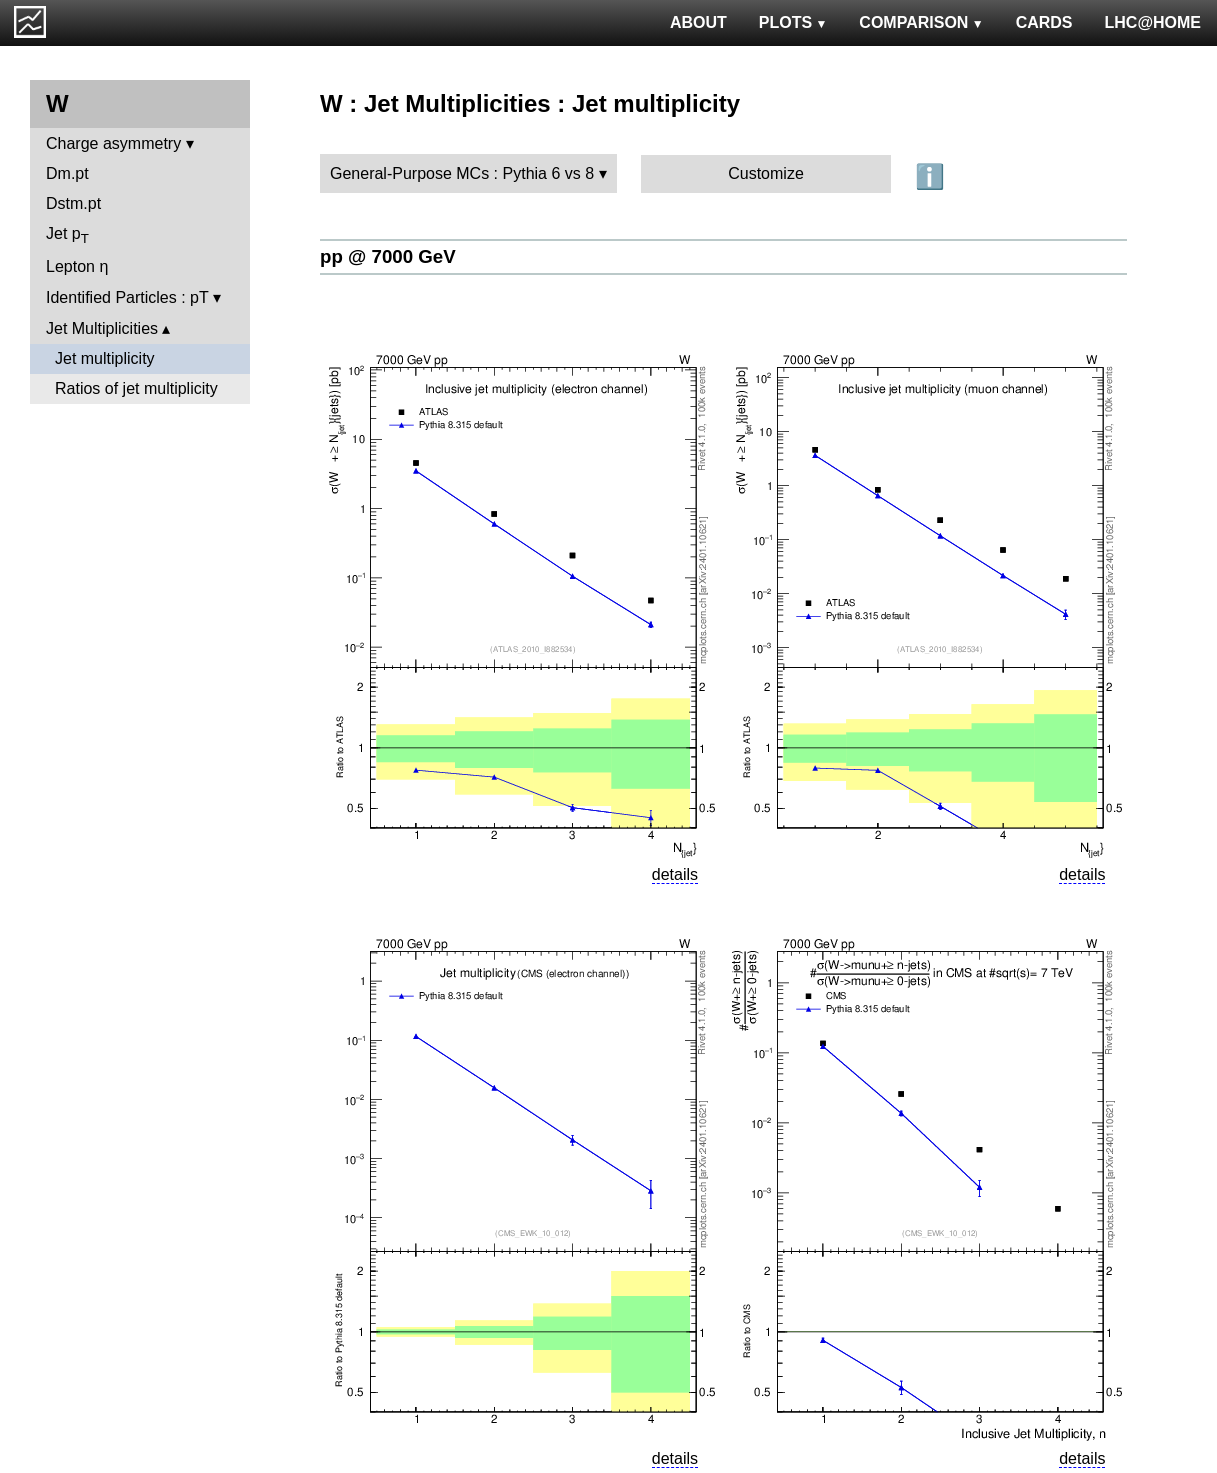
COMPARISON (921, 22)
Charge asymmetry (113, 143)
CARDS (1044, 22)
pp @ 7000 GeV (388, 256)
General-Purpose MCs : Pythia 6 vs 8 (462, 173)
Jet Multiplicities (102, 328)
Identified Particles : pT (127, 297)
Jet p (67, 235)
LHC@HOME (1153, 22)
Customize (766, 173)
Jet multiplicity (105, 358)
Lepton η (77, 266)
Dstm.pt (73, 203)
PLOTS (793, 22)
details (675, 874)
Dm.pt (67, 173)
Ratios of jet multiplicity (136, 388)
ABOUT (698, 22)
